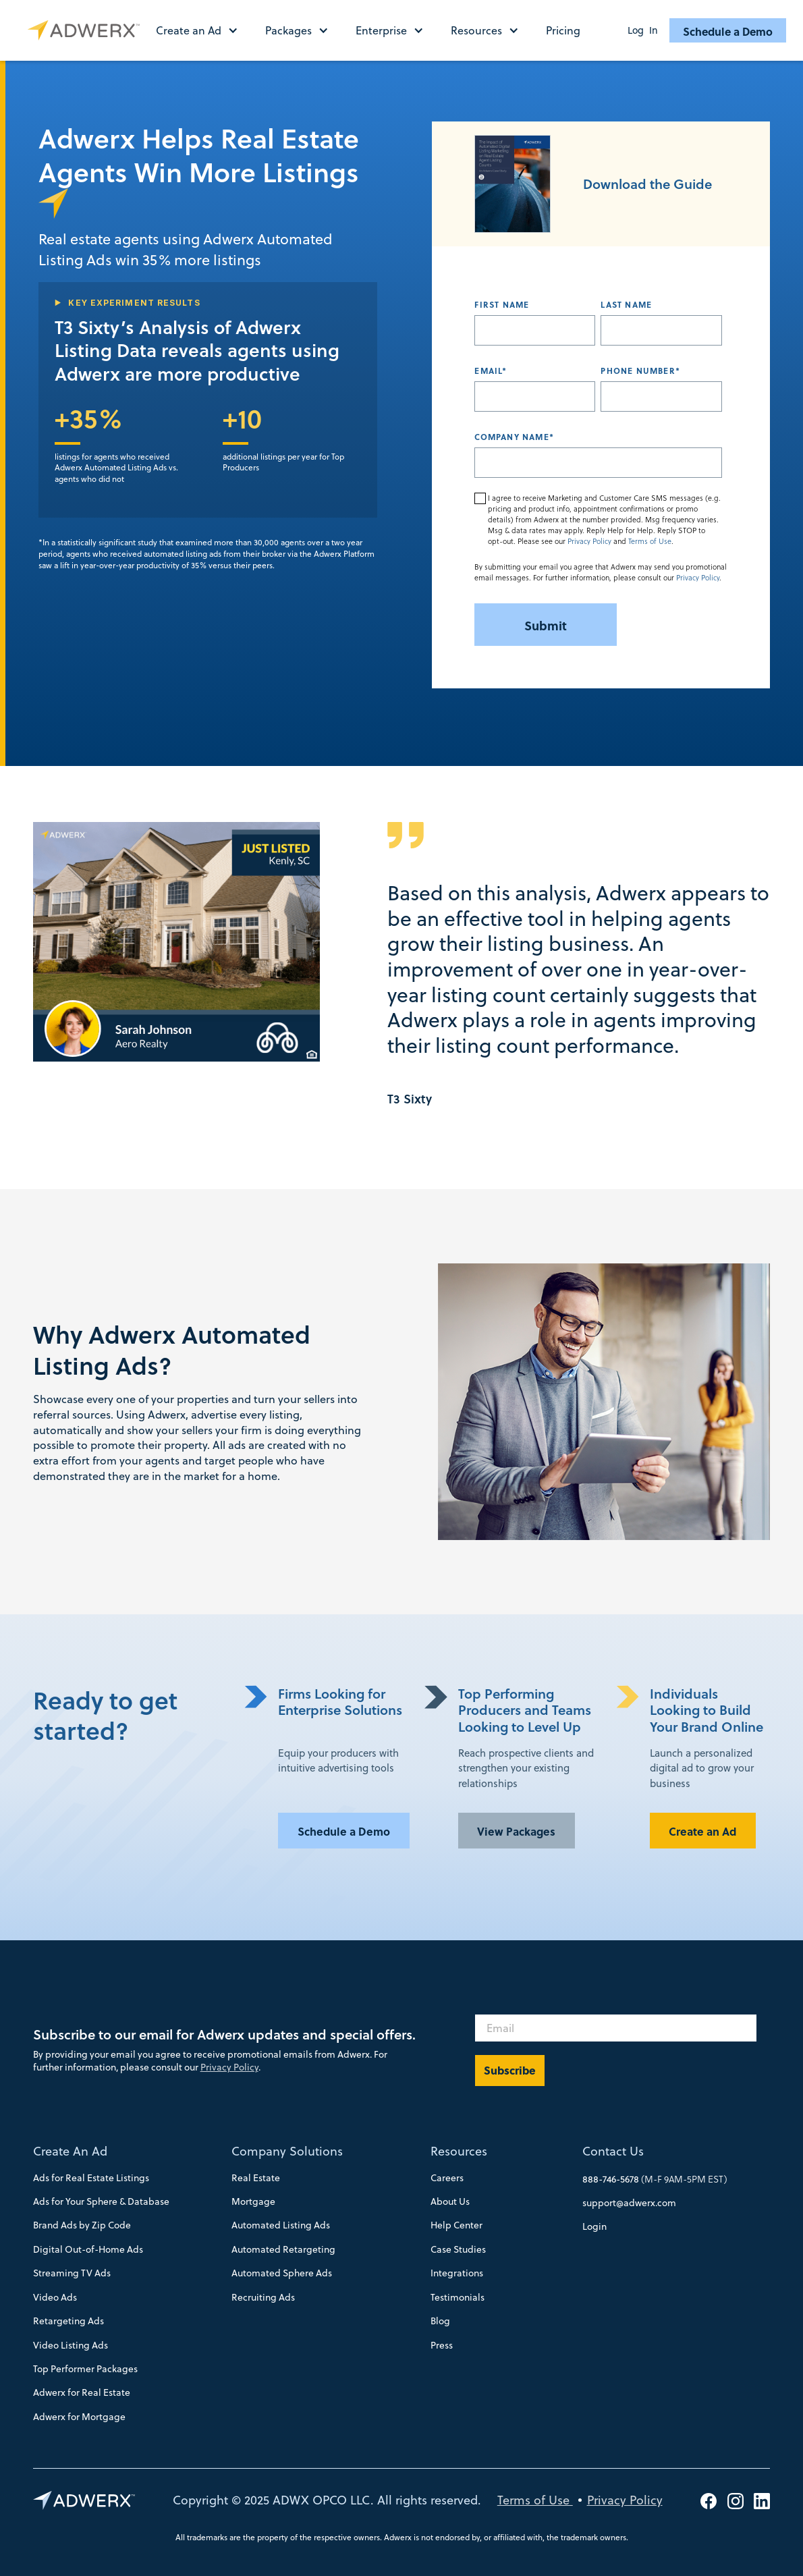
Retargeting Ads (68, 2321)
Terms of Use (649, 541)
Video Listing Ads (70, 2345)
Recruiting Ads (263, 2297)
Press (442, 2345)
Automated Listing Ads (280, 2225)
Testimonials (457, 2297)
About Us (450, 2201)
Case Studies (458, 2249)
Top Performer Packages (85, 2369)
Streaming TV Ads (72, 2273)
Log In (643, 30)
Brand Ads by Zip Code (82, 2225)
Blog (440, 2321)
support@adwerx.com (629, 2203)
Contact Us (613, 2151)
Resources (459, 2151)
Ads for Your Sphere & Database (101, 2201)
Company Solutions (287, 2151)
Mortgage (253, 2201)
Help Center (456, 2225)
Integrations (457, 2273)
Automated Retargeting (283, 2249)
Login (594, 2226)
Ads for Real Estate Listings (91, 2178)
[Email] (615, 2028)
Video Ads (55, 2297)
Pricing (563, 30)
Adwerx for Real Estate (81, 2392)
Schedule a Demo (728, 31)
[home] (87, 30)
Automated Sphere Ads (281, 2273)
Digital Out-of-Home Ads (88, 2249)
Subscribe (510, 2070)
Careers (447, 2178)
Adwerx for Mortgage (79, 2416)
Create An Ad (70, 2151)
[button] (204, 30)
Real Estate (255, 2178)
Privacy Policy (589, 541)
